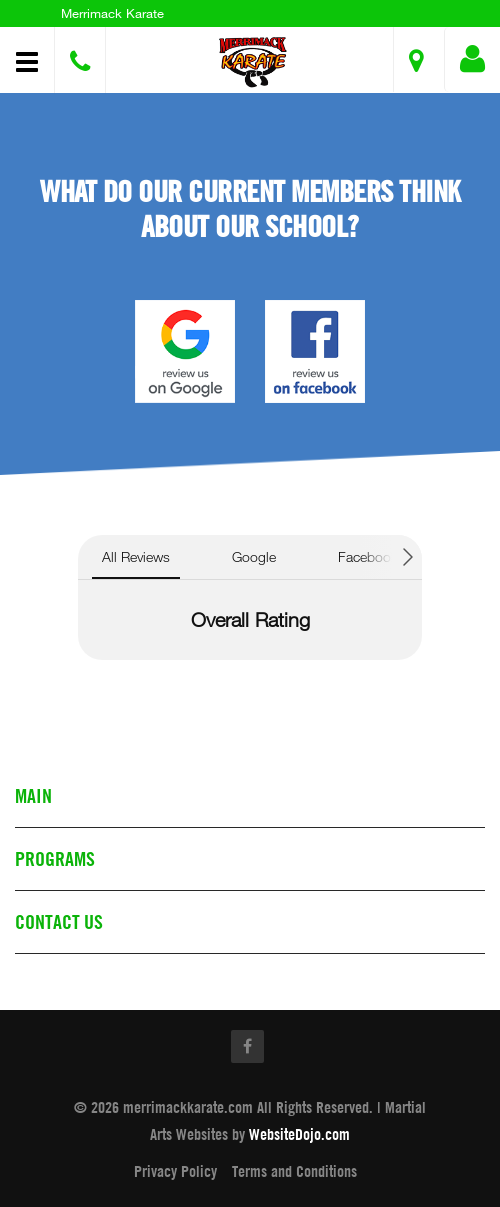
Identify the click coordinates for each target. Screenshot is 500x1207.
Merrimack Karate (112, 13)
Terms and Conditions (294, 1171)
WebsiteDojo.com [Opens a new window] (299, 1134)
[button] (253, 62)
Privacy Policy (175, 1171)
